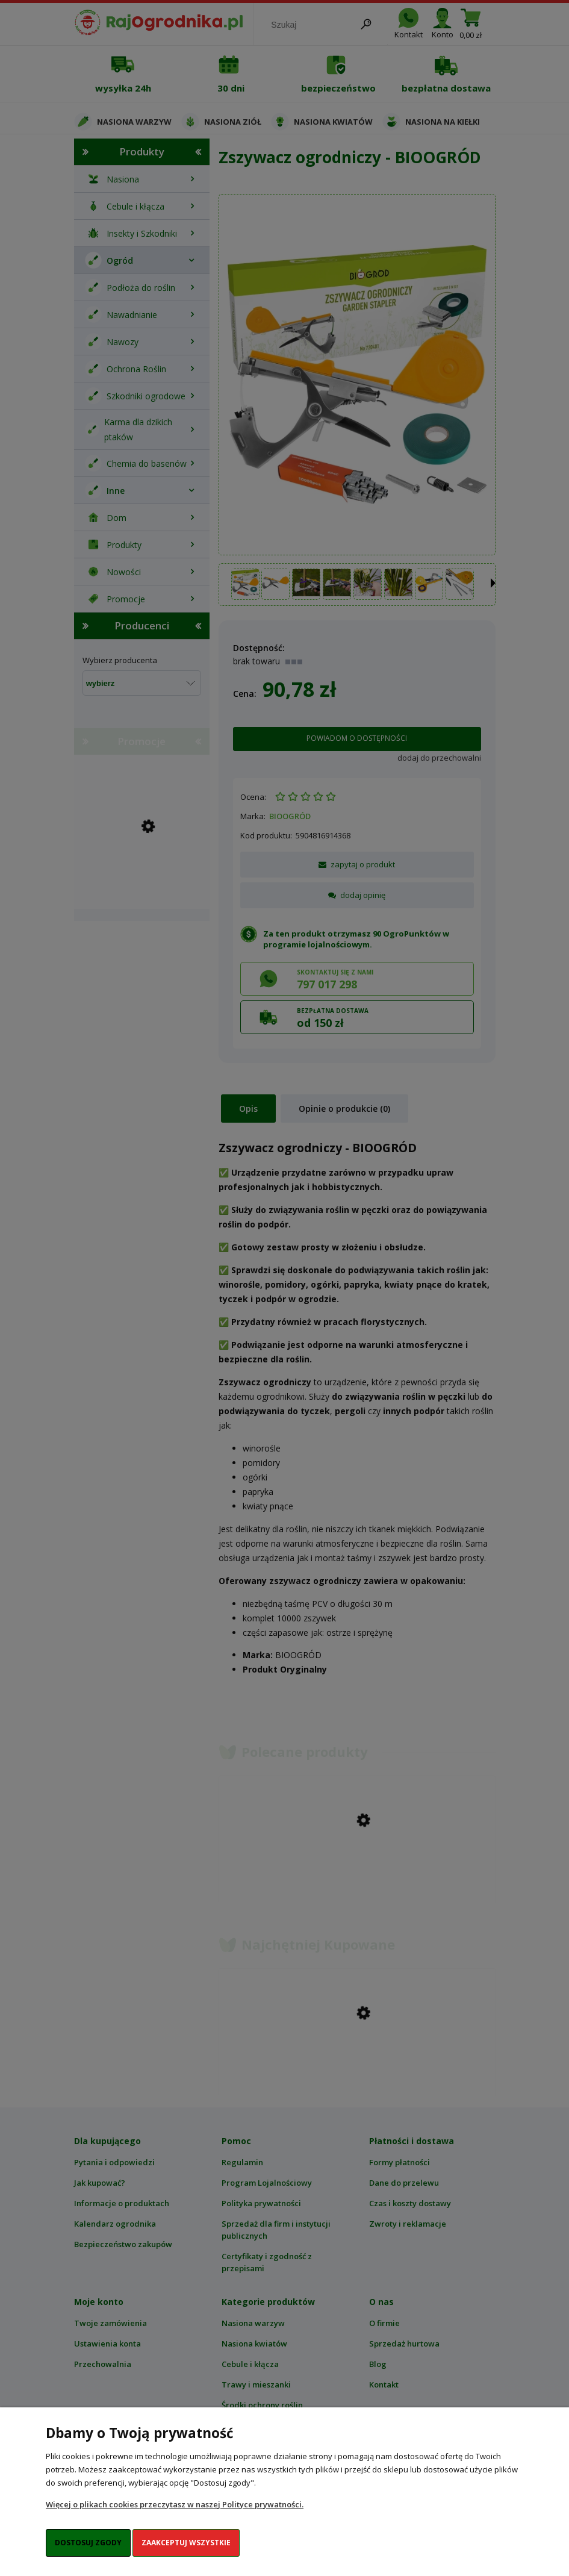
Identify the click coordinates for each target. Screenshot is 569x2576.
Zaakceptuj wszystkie (186, 2542)
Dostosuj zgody (88, 2542)
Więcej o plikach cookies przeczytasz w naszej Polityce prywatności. (174, 2504)
